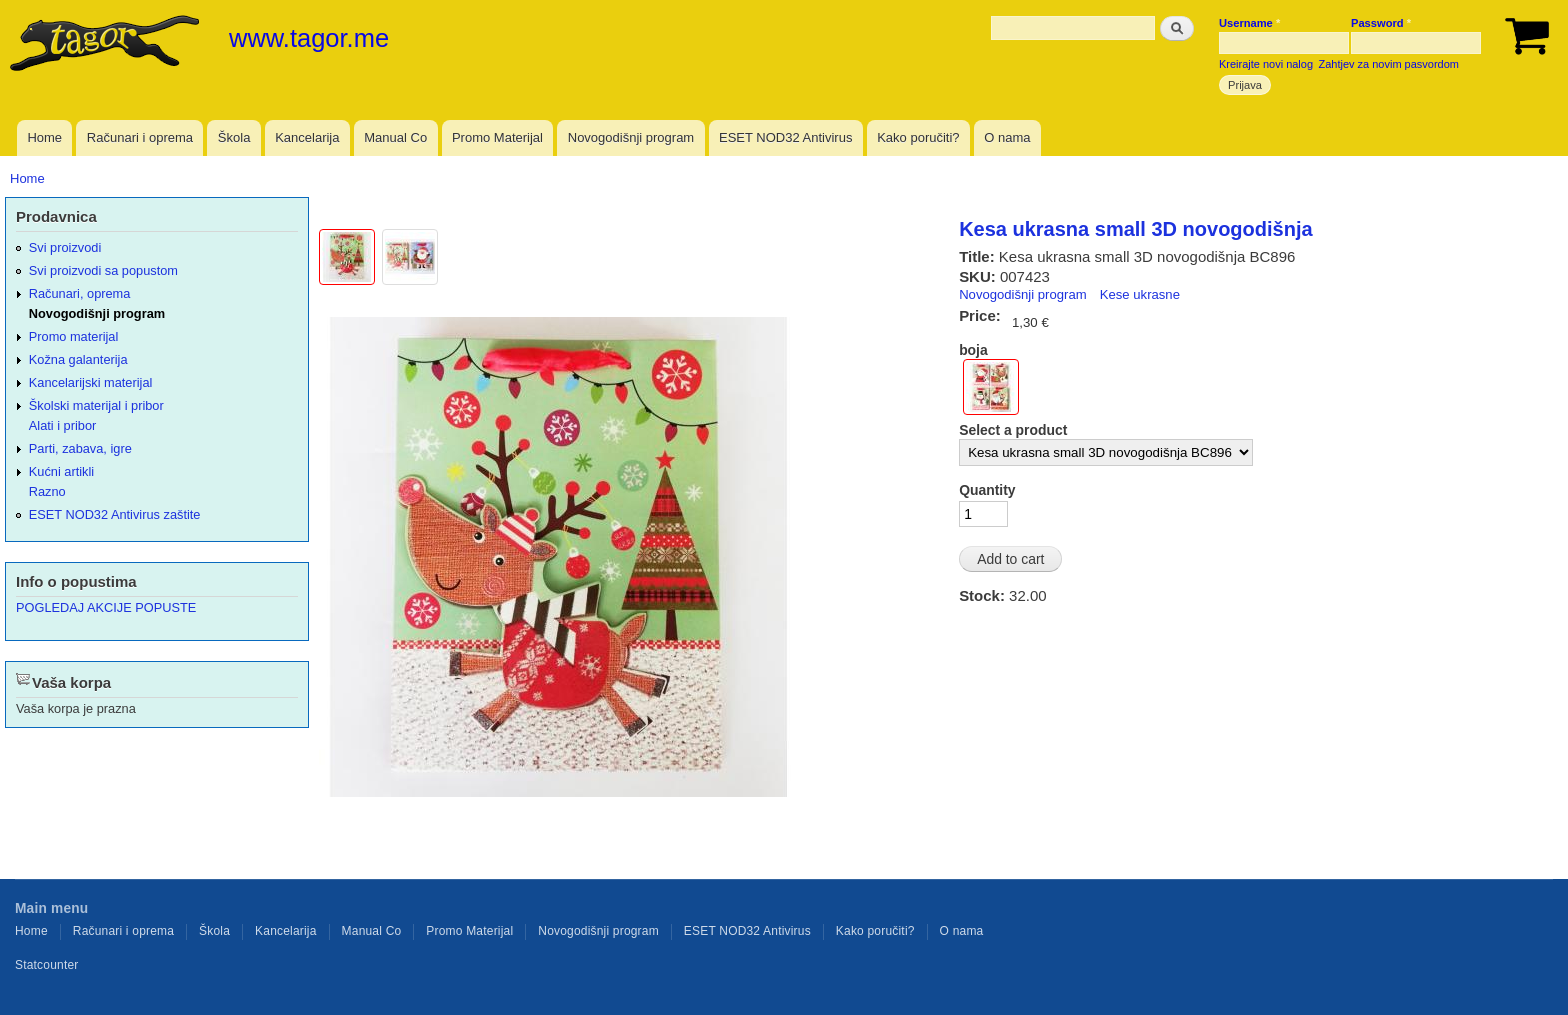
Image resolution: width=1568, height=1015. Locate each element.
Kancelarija (307, 137)
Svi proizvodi (65, 247)
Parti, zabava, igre (80, 448)
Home (44, 137)
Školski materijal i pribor (96, 405)
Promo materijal (74, 336)
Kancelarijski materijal (91, 382)
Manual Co (395, 137)
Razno (47, 491)
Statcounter (47, 965)
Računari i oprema (140, 137)
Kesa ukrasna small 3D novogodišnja (1135, 229)
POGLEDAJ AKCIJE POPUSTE (106, 607)
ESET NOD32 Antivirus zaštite (115, 514)
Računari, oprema (80, 293)
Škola (234, 137)
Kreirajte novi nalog (1266, 64)
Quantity (987, 490)
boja (973, 350)
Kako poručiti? (918, 137)
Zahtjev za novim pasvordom (1389, 64)
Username (1249, 23)
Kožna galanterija (78, 359)
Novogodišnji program (631, 137)
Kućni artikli (61, 471)
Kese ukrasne (1140, 294)
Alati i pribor (62, 425)
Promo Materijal (497, 137)
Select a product (1013, 430)
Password (1381, 23)
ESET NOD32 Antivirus (785, 137)
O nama (1007, 137)
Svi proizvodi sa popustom (103, 270)
